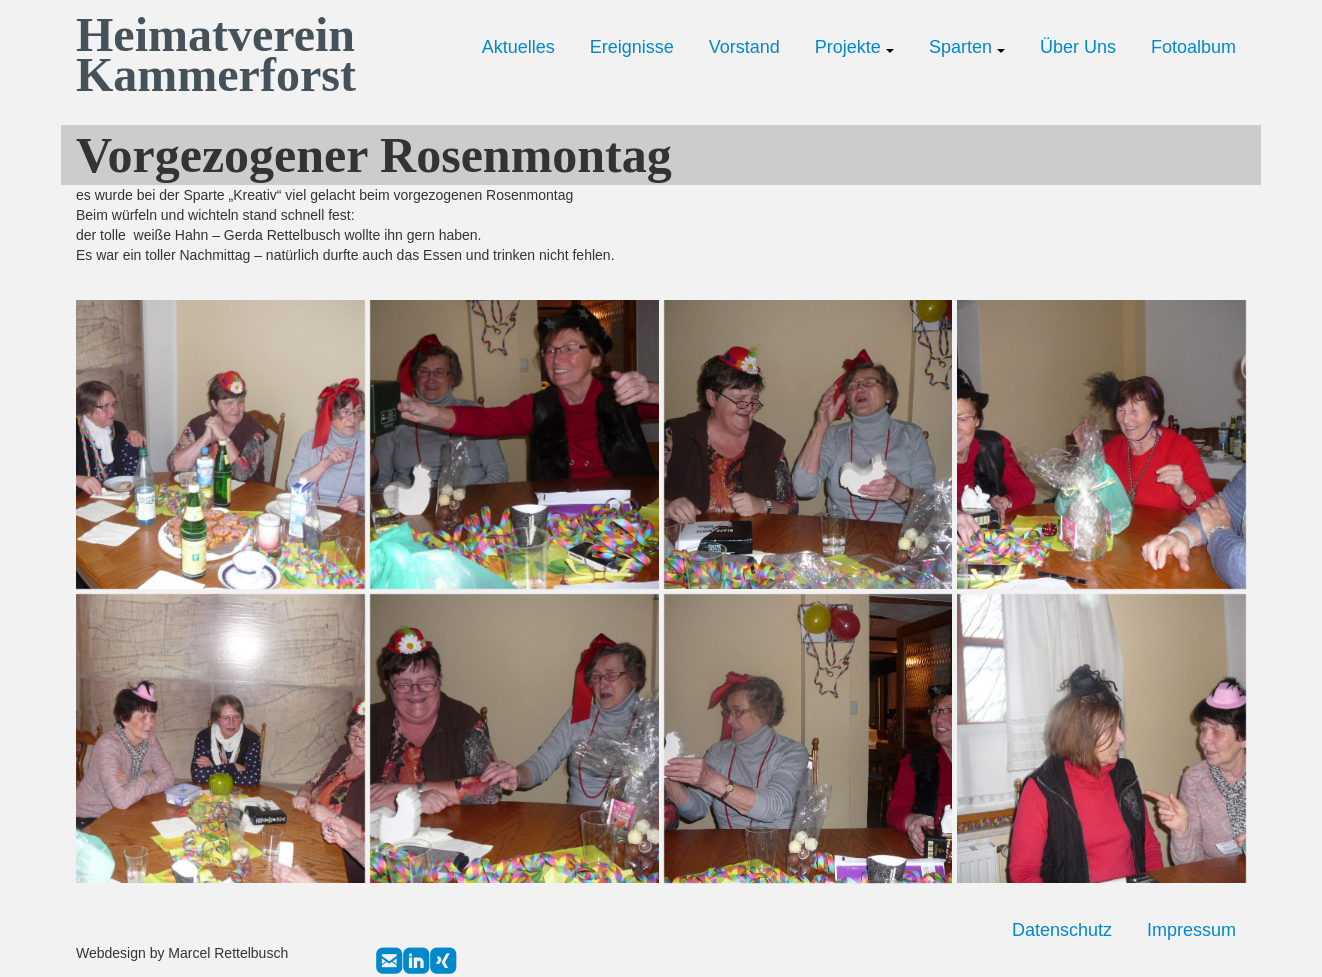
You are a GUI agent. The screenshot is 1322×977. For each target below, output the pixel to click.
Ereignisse (632, 47)
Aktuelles (518, 47)
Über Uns (1078, 47)
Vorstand (744, 47)
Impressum (1191, 930)
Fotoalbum (1193, 47)
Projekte (854, 47)
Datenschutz (1062, 930)
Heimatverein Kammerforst (211, 55)
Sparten (967, 47)
